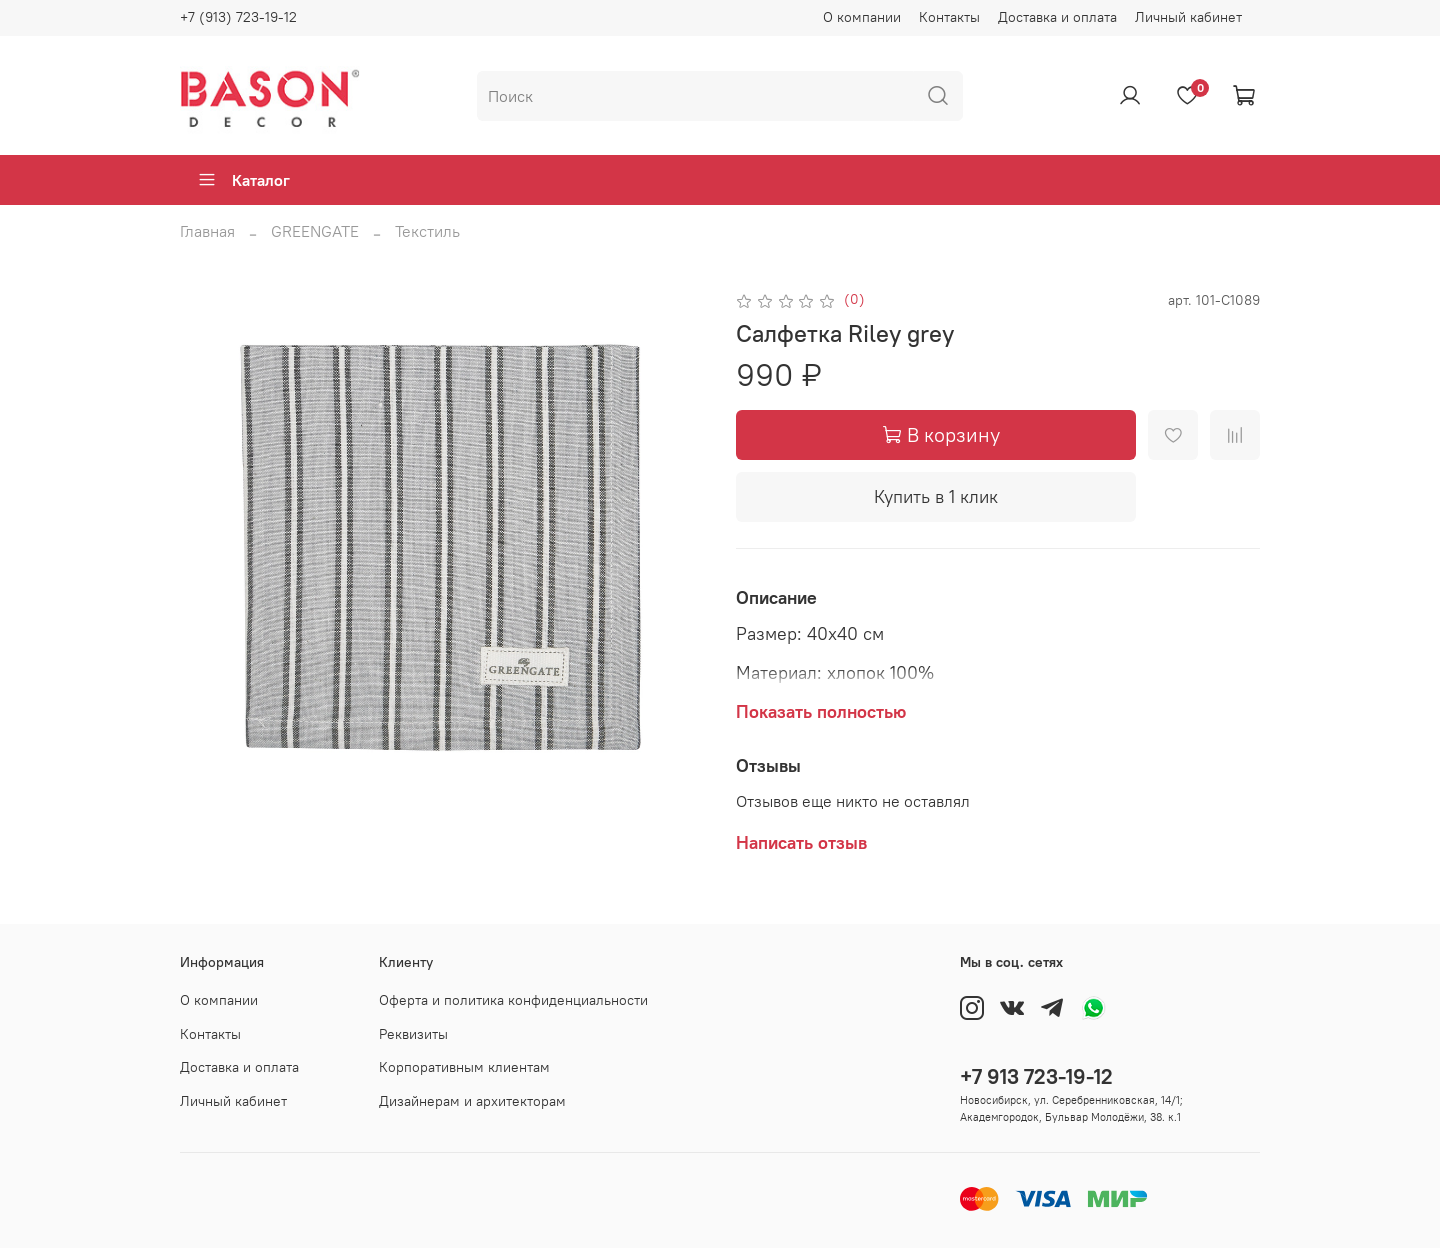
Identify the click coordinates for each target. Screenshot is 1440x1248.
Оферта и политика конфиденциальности (513, 1000)
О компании (862, 17)
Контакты (949, 17)
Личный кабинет (1188, 17)
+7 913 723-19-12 (1036, 1076)
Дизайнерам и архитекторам (472, 1101)
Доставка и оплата (1057, 17)
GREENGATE (315, 231)
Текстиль (427, 231)
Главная (207, 231)
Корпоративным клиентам (464, 1067)
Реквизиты (413, 1034)
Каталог (243, 180)
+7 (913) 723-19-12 (238, 17)
